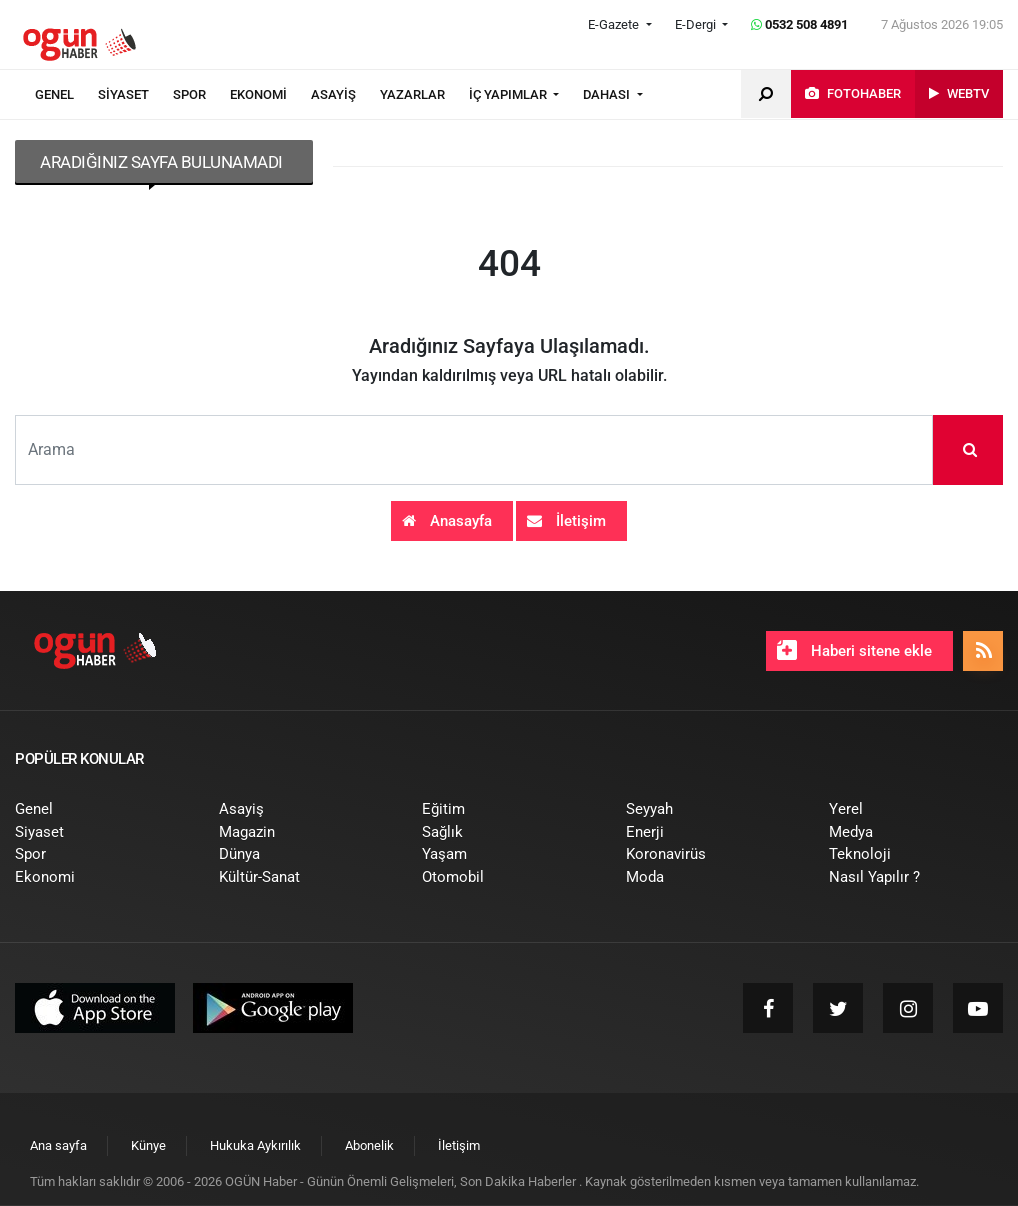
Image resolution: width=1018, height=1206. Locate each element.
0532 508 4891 (799, 24)
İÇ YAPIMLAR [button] (509, 94)
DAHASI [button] (608, 94)
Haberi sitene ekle (854, 650)
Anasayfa (447, 521)
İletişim (566, 521)
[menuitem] (66, 95)
